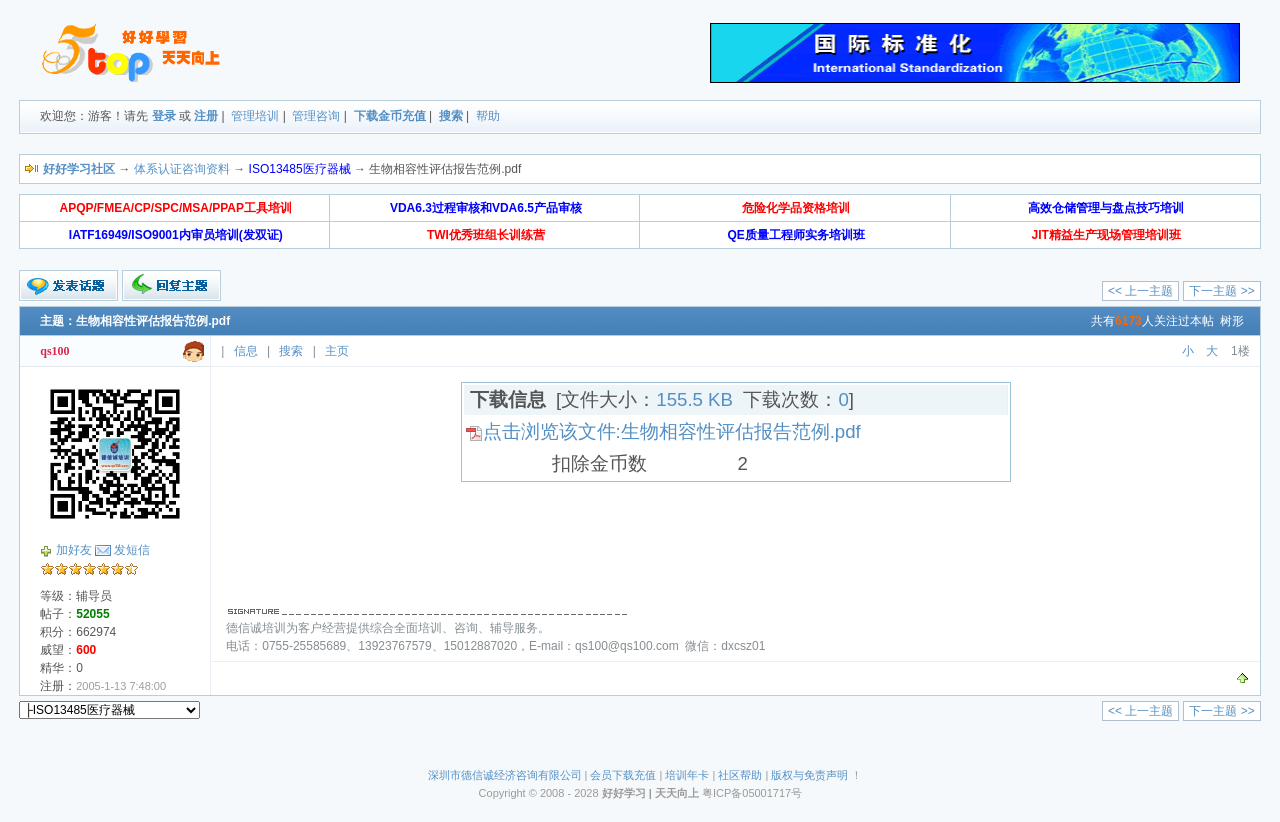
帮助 (488, 116)
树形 (1232, 321)
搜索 (451, 116)
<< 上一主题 (1140, 291)
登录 (164, 116)
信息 (246, 351)
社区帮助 (740, 775)
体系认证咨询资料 (182, 169)
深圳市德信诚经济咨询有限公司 (505, 775)
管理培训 (255, 116)
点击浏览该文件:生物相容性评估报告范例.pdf (672, 431)
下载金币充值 (390, 116)
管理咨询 (316, 116)
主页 (337, 351)
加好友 (74, 550)
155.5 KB (694, 399)
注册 (206, 116)
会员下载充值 (623, 775)
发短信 (132, 550)
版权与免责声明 (809, 775)
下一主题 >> (1221, 291)
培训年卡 (687, 775)
